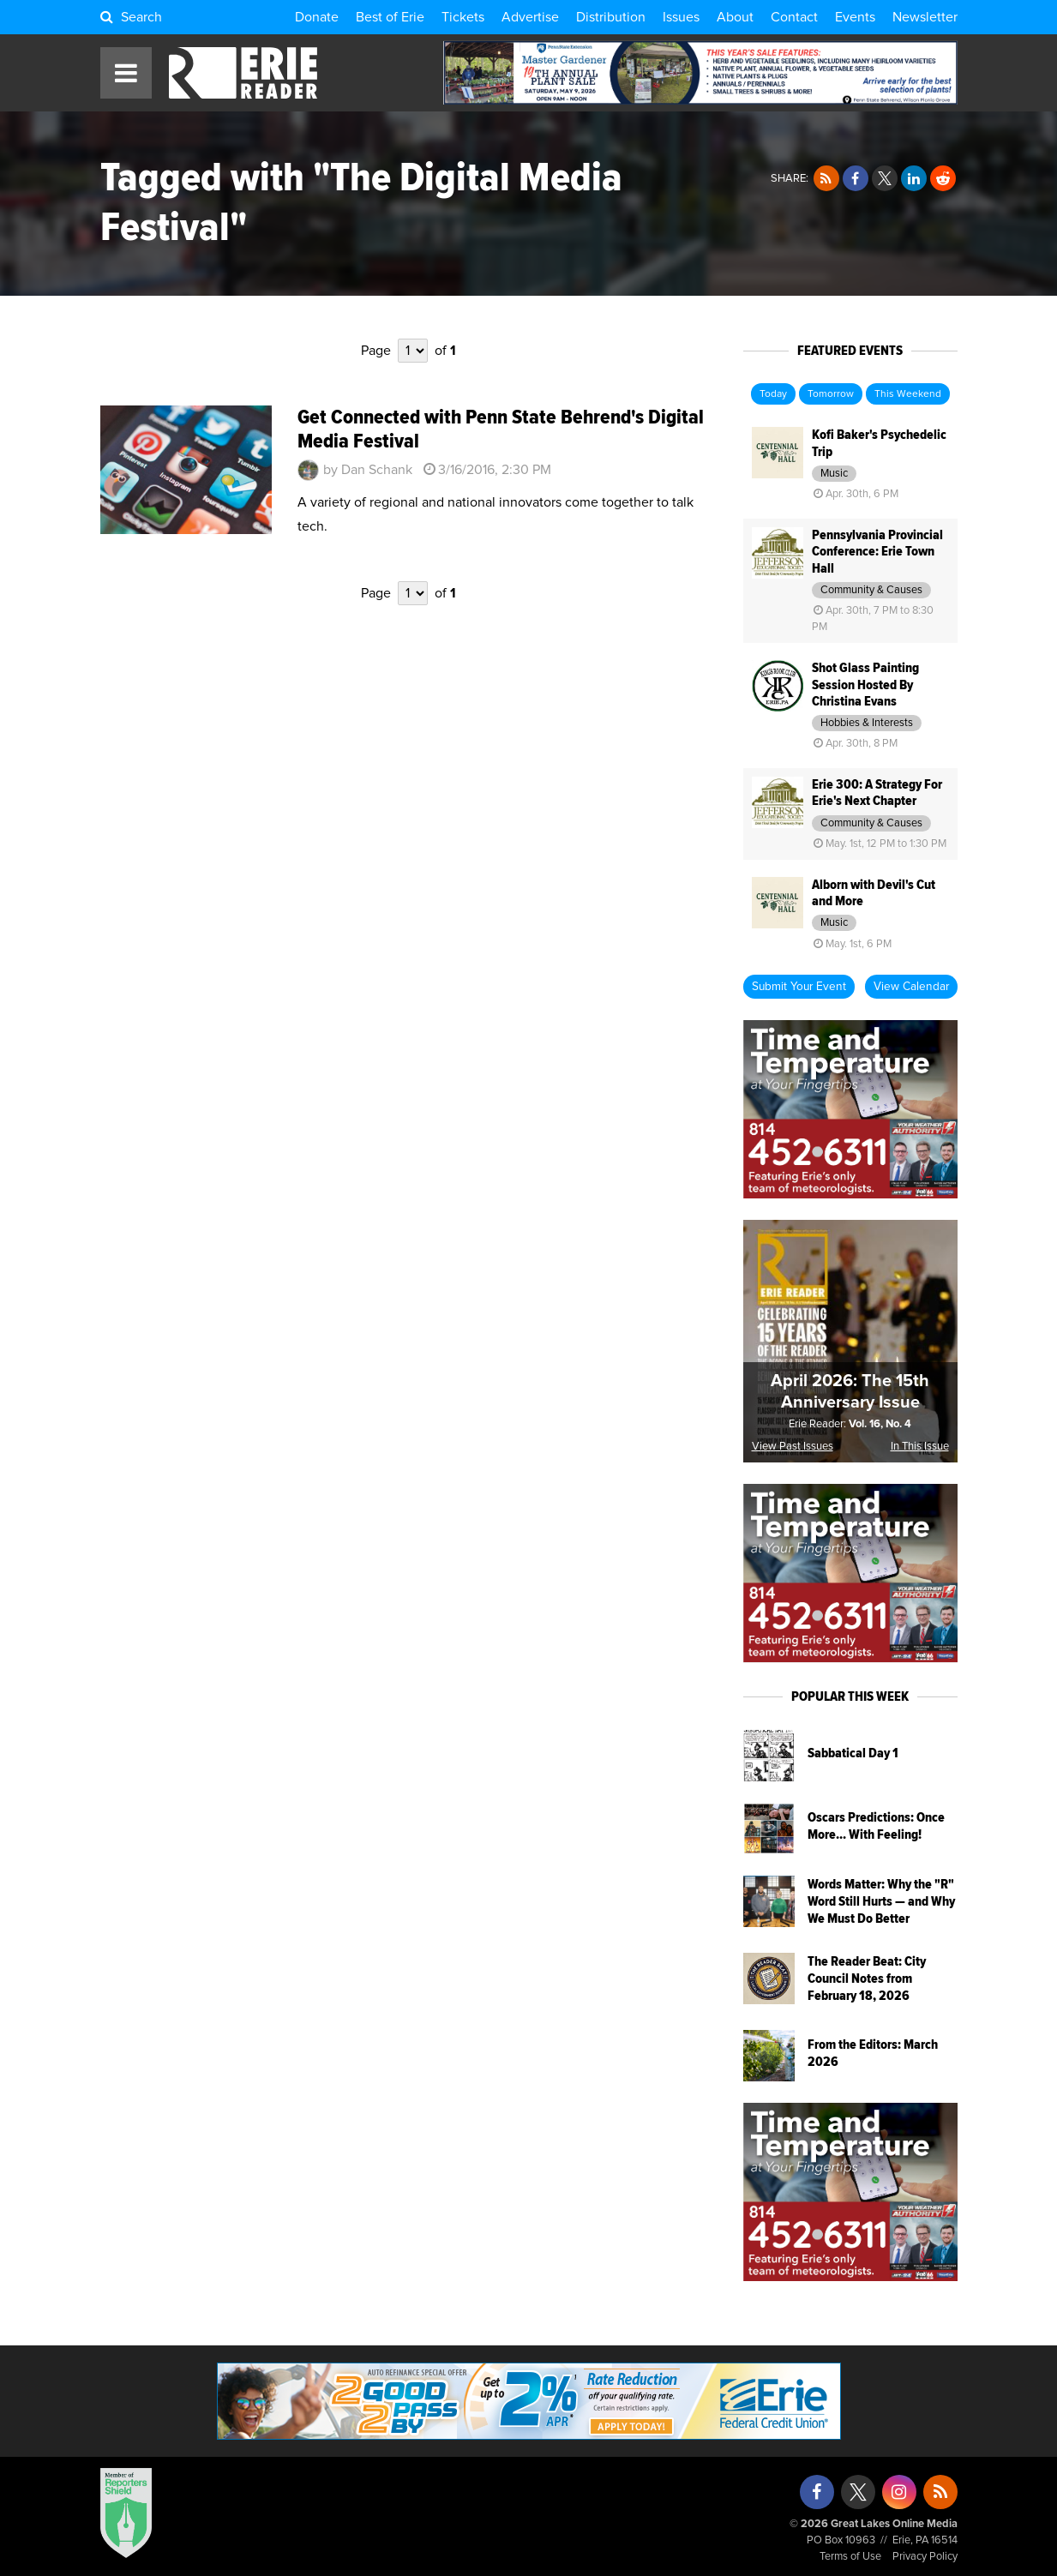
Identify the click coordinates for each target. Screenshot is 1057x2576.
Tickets (462, 17)
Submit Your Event (799, 987)
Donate (317, 17)
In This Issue (920, 1446)
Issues (681, 17)
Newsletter (925, 17)
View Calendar (911, 987)
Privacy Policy (925, 2556)
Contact (794, 17)
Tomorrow (831, 394)
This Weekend (907, 394)
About (735, 17)
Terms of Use (850, 2556)
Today (773, 394)
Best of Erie (390, 17)
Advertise (530, 17)
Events (855, 17)
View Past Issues (792, 1446)
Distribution (611, 17)
